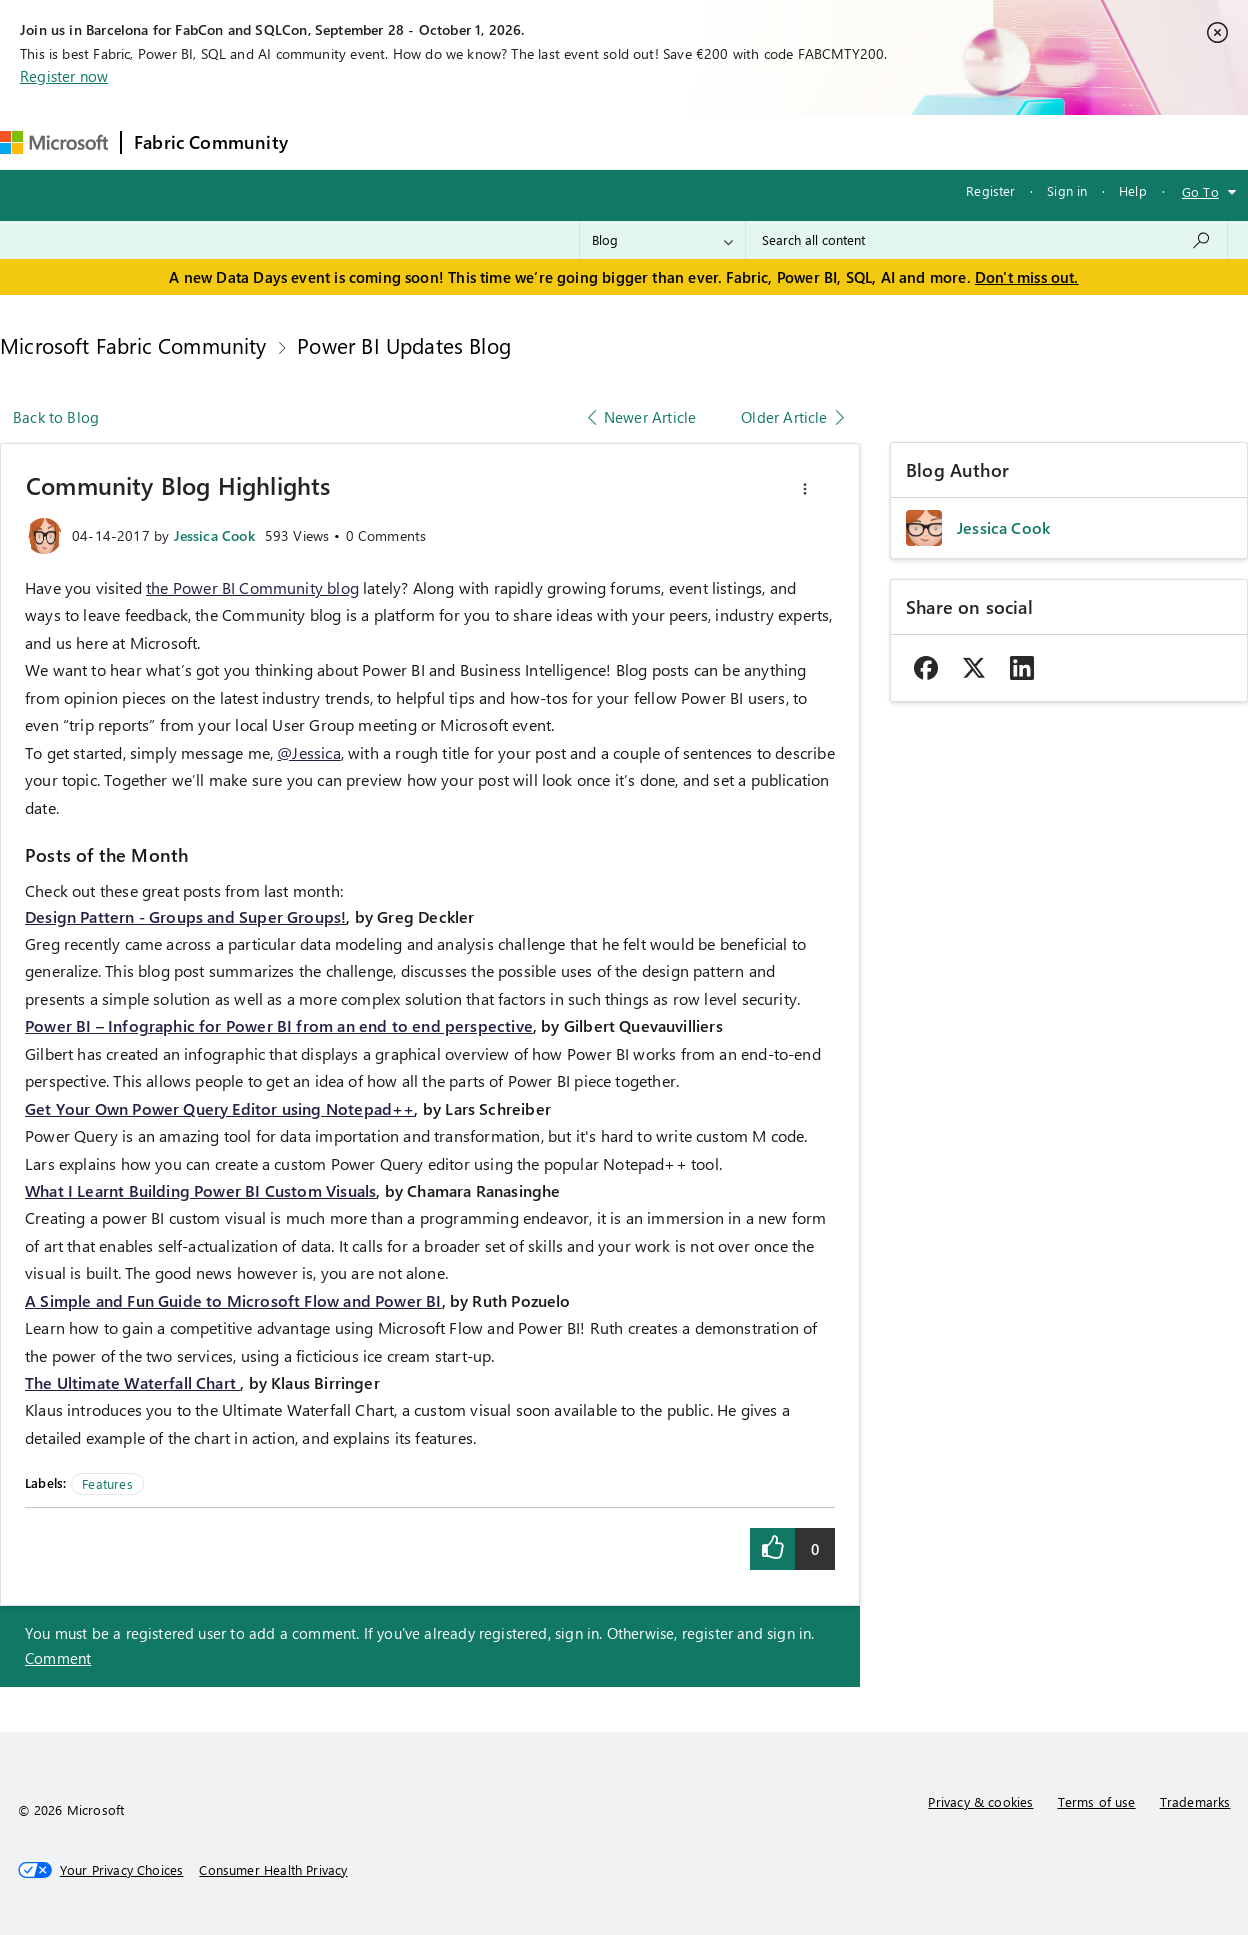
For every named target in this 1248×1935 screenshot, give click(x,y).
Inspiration (421, 141)
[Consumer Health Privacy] (273, 1870)
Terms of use (1097, 1801)
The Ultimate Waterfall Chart (132, 1382)
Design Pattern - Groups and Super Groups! (185, 916)
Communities (592, 141)
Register (990, 190)
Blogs (682, 141)
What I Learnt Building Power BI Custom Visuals (200, 1190)
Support (843, 141)
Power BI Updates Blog (404, 345)
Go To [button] (1200, 191)
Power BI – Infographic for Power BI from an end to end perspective (279, 1025)
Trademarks (1195, 1801)
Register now (64, 76)
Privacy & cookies (980, 1801)
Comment (58, 1658)
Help (1133, 190)
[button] (805, 489)
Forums (333, 141)
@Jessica (308, 752)
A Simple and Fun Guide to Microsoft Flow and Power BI (233, 1300)
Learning (759, 141)
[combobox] (986, 240)
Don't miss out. (1027, 277)
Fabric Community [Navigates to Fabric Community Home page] (211, 142)
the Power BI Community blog (252, 587)
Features (107, 1483)
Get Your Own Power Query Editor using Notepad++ (219, 1108)
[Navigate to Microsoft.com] (54, 142)
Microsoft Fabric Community (133, 345)
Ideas (503, 141)
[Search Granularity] (662, 240)
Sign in (1067, 190)
